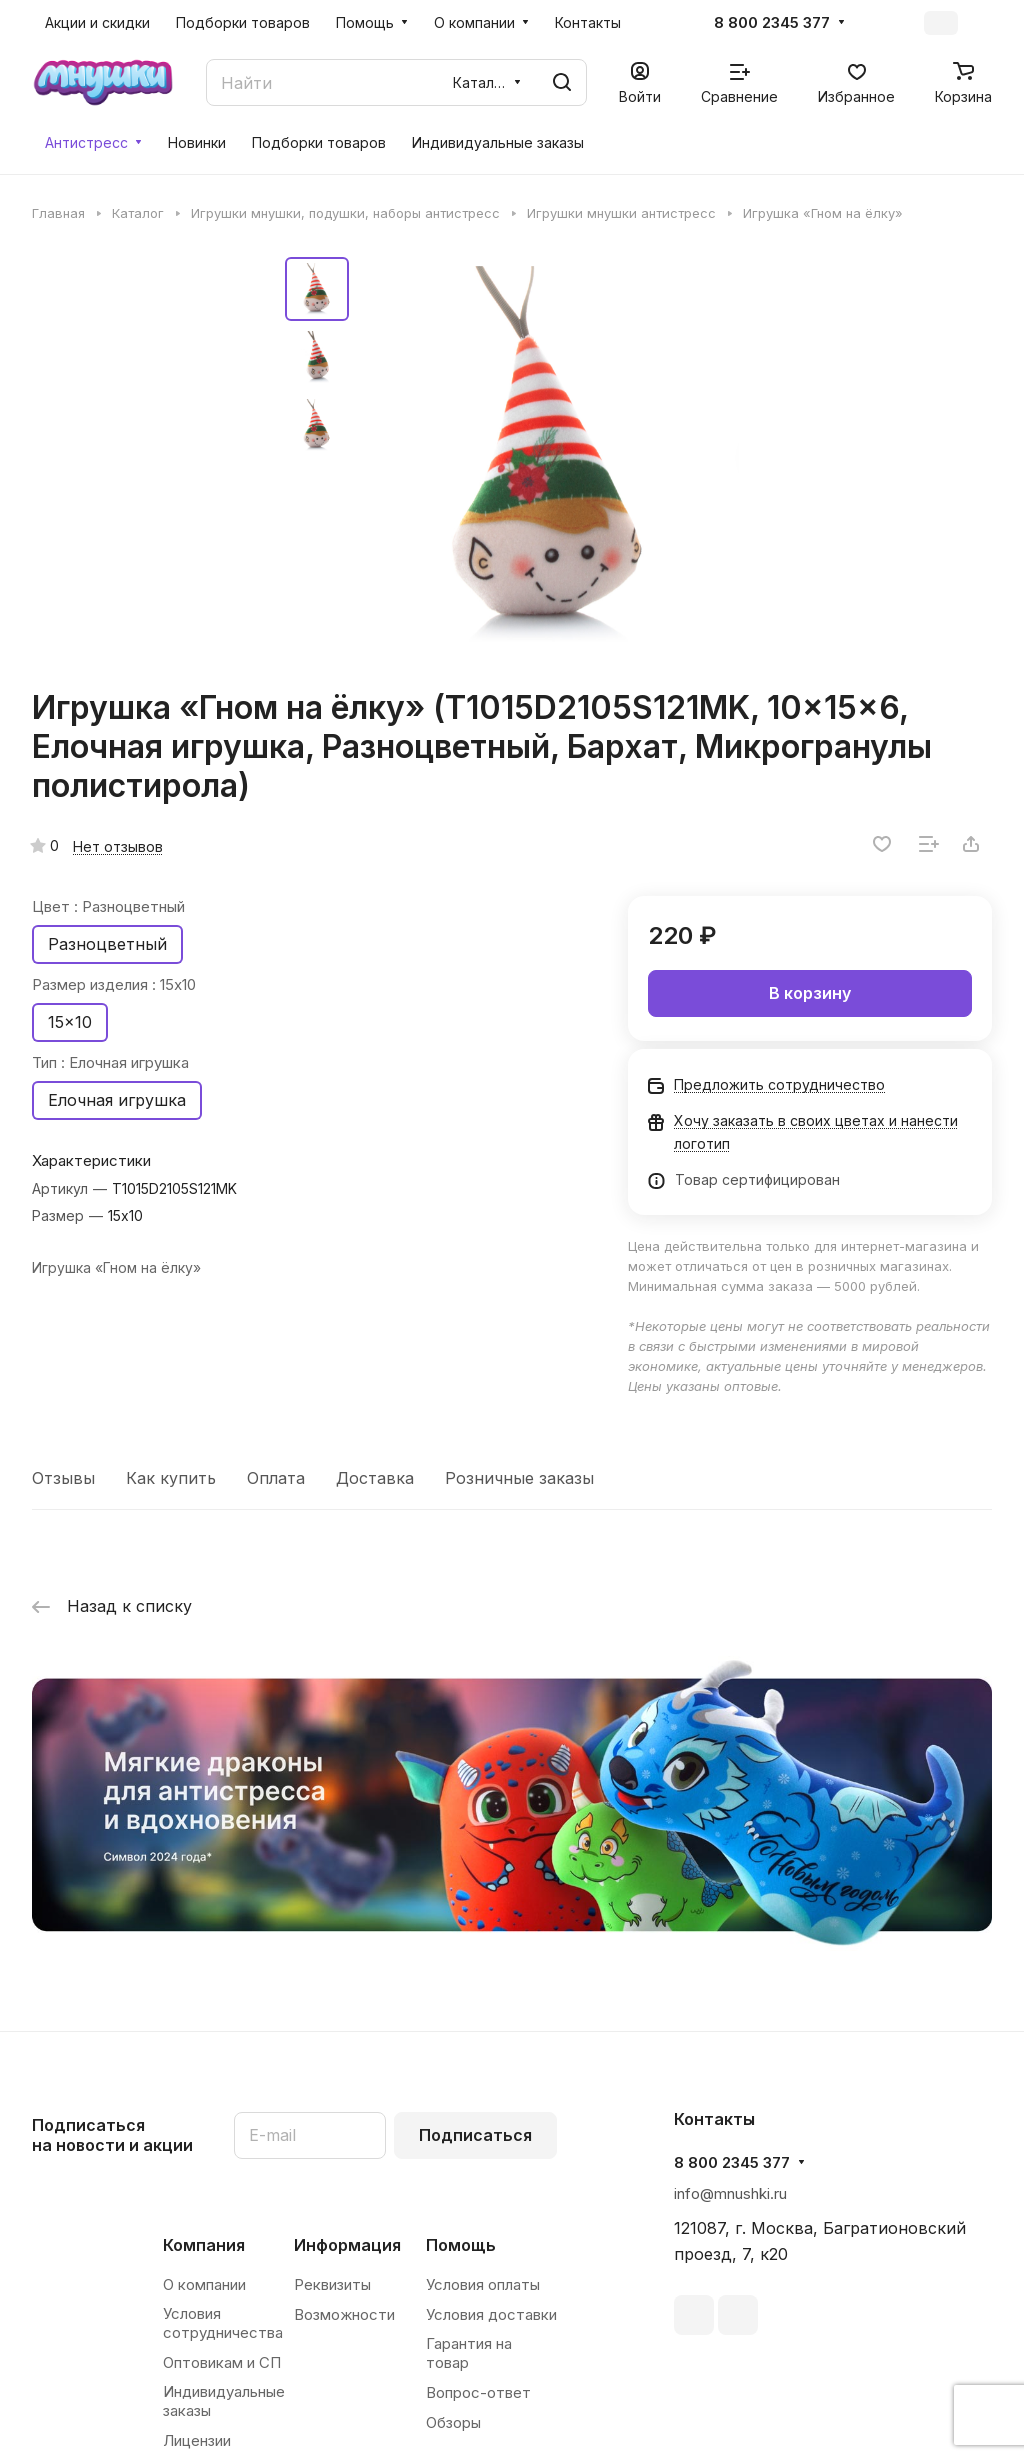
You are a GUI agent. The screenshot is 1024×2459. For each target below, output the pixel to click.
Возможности (344, 2314)
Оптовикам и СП (222, 2362)
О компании (204, 2284)
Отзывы (63, 1478)
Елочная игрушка (117, 1100)
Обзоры (453, 2422)
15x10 (70, 1022)
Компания (204, 2245)
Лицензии (197, 2440)
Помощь (461, 2245)
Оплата (276, 1478)
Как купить (171, 1478)
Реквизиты (332, 2284)
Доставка (375, 1478)
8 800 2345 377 (772, 23)
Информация (347, 2245)
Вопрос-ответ (478, 2392)
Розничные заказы (519, 1478)
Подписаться (475, 2135)
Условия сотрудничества (223, 2323)
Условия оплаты (483, 2284)
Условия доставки (491, 2314)
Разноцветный (107, 944)
